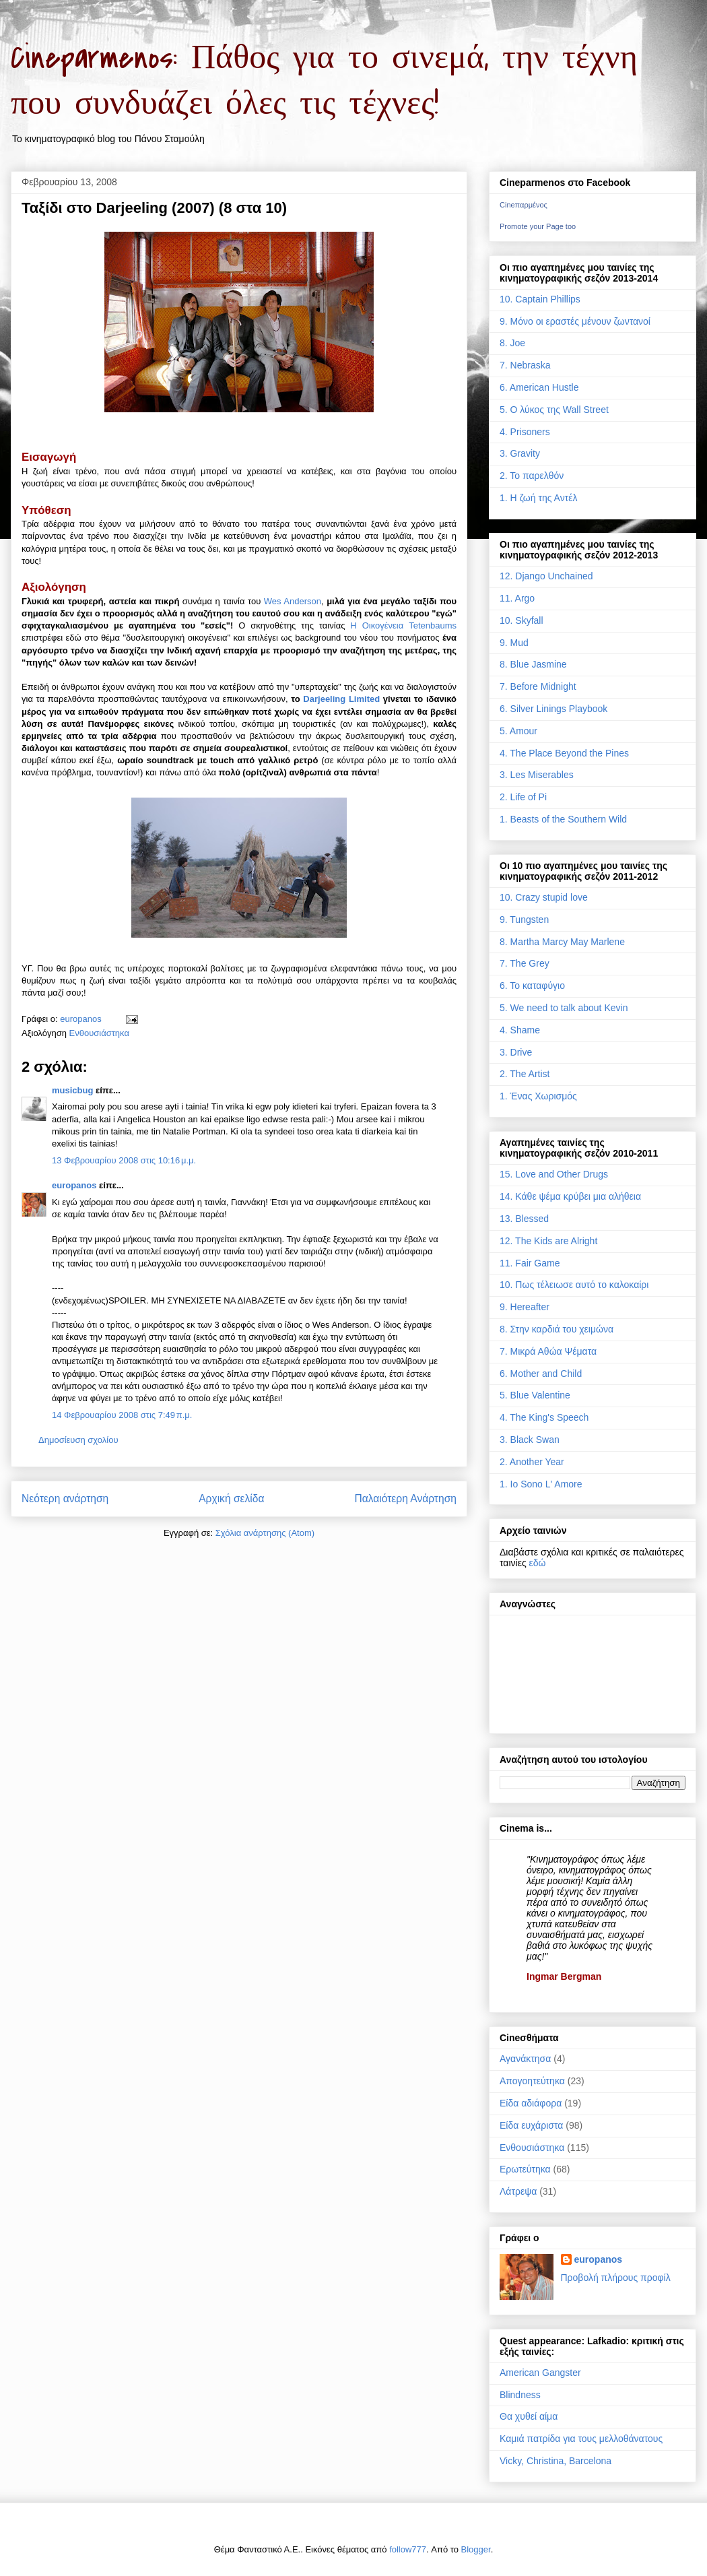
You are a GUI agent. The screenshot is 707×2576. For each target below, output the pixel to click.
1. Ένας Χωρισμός (538, 1096)
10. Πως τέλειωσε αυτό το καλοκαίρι (574, 1284)
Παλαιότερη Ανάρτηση (405, 1498)
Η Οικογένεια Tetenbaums (403, 625)
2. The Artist (524, 1073)
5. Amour (518, 731)
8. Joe (512, 342)
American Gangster (540, 2372)
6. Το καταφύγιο (532, 985)
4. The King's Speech (544, 1417)
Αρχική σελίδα (231, 1498)
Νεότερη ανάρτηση (65, 1498)
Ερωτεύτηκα (525, 2169)
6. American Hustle (539, 387)
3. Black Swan (530, 1439)
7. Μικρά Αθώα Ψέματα (548, 1351)
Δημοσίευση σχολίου (78, 1440)
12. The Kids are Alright (548, 1240)
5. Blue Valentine (535, 1395)
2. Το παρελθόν (532, 475)
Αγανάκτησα (525, 2058)
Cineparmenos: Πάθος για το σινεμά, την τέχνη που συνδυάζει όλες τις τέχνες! (324, 81)
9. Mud (514, 642)
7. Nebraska (525, 365)
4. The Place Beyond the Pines (564, 753)
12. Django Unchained (546, 576)
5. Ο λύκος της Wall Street (554, 409)
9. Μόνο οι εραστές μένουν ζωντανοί (575, 321)
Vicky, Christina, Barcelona (555, 2460)
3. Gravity (520, 453)
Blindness (520, 2394)
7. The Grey (524, 963)
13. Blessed (524, 1218)
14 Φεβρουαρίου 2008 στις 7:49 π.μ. (122, 1415)
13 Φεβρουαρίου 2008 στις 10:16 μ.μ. (124, 1160)
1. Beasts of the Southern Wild (563, 819)
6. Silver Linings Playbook (553, 708)
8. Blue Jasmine (533, 664)
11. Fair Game (530, 1263)
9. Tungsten (524, 919)
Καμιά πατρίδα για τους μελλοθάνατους (581, 2438)
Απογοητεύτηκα (532, 2080)
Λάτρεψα (518, 2191)
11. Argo (517, 598)
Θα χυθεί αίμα (529, 2416)
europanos (74, 1185)
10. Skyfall (521, 620)
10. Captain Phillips (540, 299)
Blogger (476, 2549)
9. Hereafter (524, 1306)
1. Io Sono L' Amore (541, 1484)
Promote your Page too (538, 226)
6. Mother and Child (541, 1373)
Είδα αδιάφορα (531, 2103)
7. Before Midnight (538, 686)
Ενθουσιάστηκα (99, 1033)
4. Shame (520, 1030)
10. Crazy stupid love (544, 897)
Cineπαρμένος (523, 205)
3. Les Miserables (537, 774)
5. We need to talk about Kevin (564, 1007)
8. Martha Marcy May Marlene (562, 941)
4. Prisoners (525, 431)
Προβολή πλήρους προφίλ (616, 2277)
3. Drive (516, 1052)
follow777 (407, 2549)
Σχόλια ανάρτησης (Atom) (264, 1533)
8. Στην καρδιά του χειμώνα (556, 1329)
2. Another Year (532, 1461)
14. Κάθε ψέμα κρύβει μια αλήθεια (570, 1196)
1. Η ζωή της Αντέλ (538, 497)
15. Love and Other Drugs (554, 1174)
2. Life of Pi (523, 797)
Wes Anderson (292, 601)
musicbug (72, 1090)
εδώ (537, 1562)
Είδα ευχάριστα (531, 2125)
